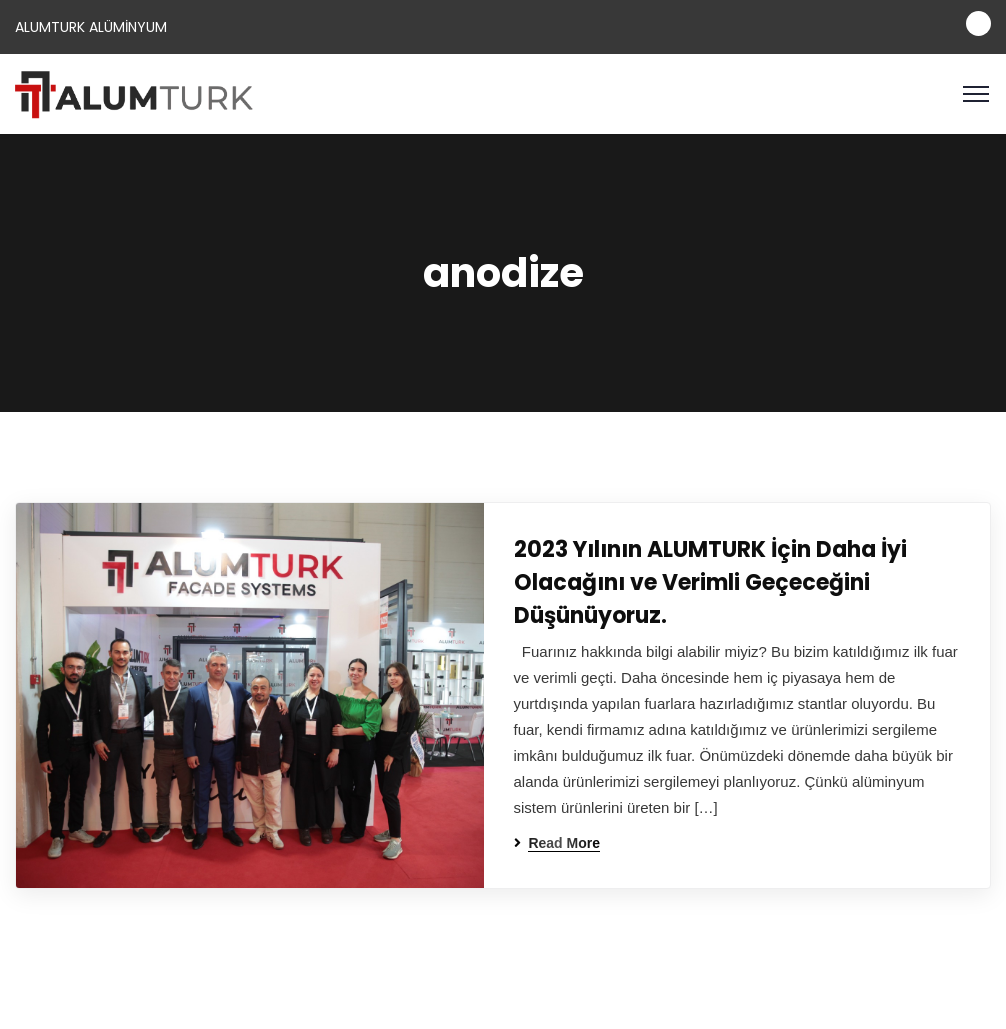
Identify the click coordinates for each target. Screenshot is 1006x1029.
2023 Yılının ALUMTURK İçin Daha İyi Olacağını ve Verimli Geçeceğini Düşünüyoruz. (710, 582)
